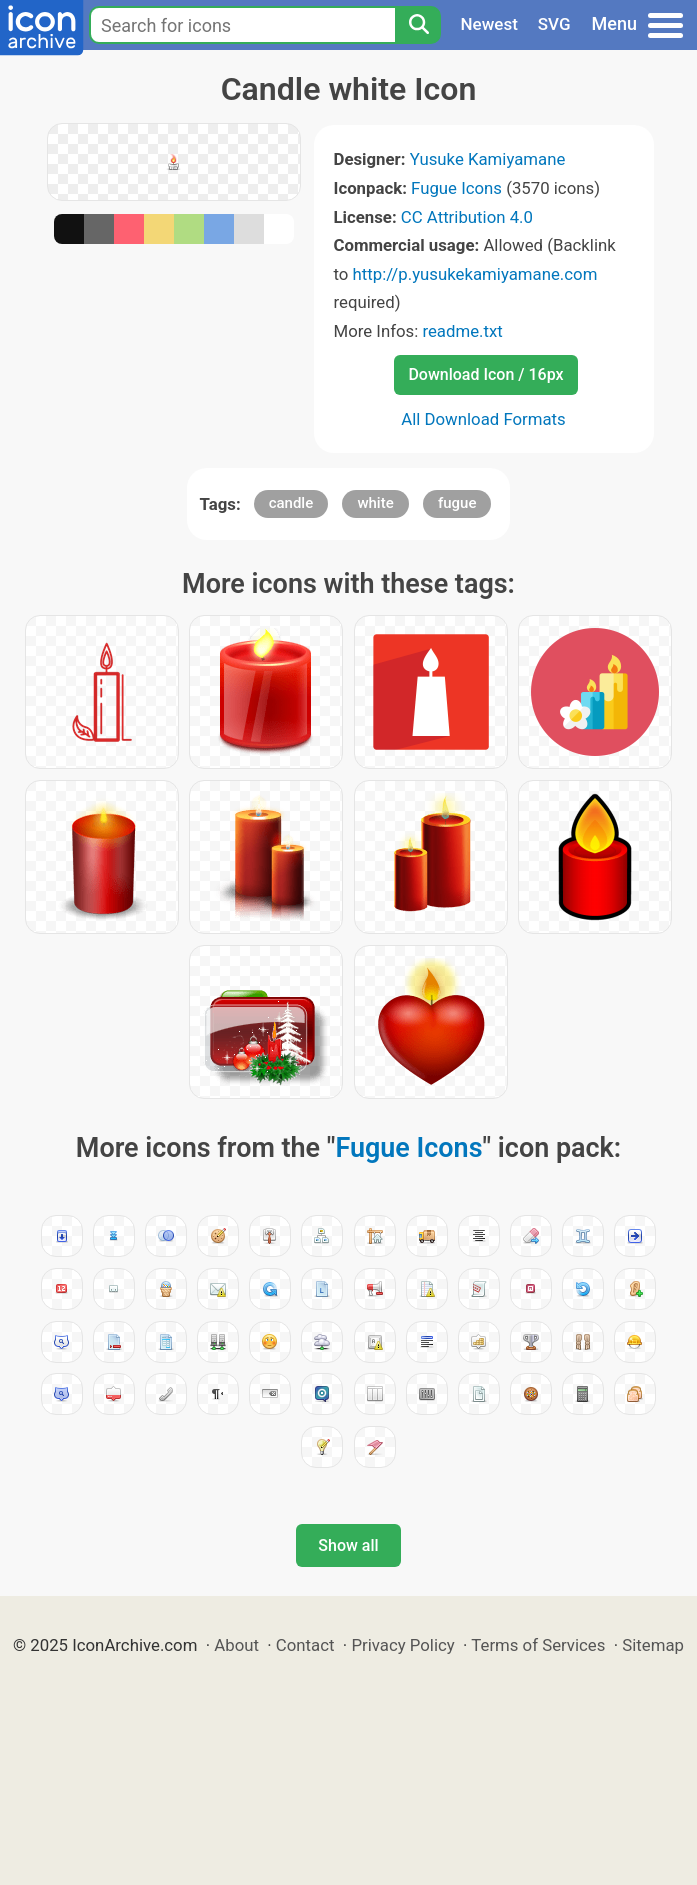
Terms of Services (538, 1645)
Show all (348, 1545)
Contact (305, 1645)
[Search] (418, 25)
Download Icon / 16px (485, 374)
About (236, 1645)
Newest (489, 24)
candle (291, 503)
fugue (457, 503)
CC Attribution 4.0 (467, 217)
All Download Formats (483, 419)
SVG (554, 24)
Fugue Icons (456, 188)
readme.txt (462, 331)
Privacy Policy (402, 1645)
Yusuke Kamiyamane (488, 159)
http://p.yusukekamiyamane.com (475, 274)
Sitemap (653, 1645)
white (375, 503)
